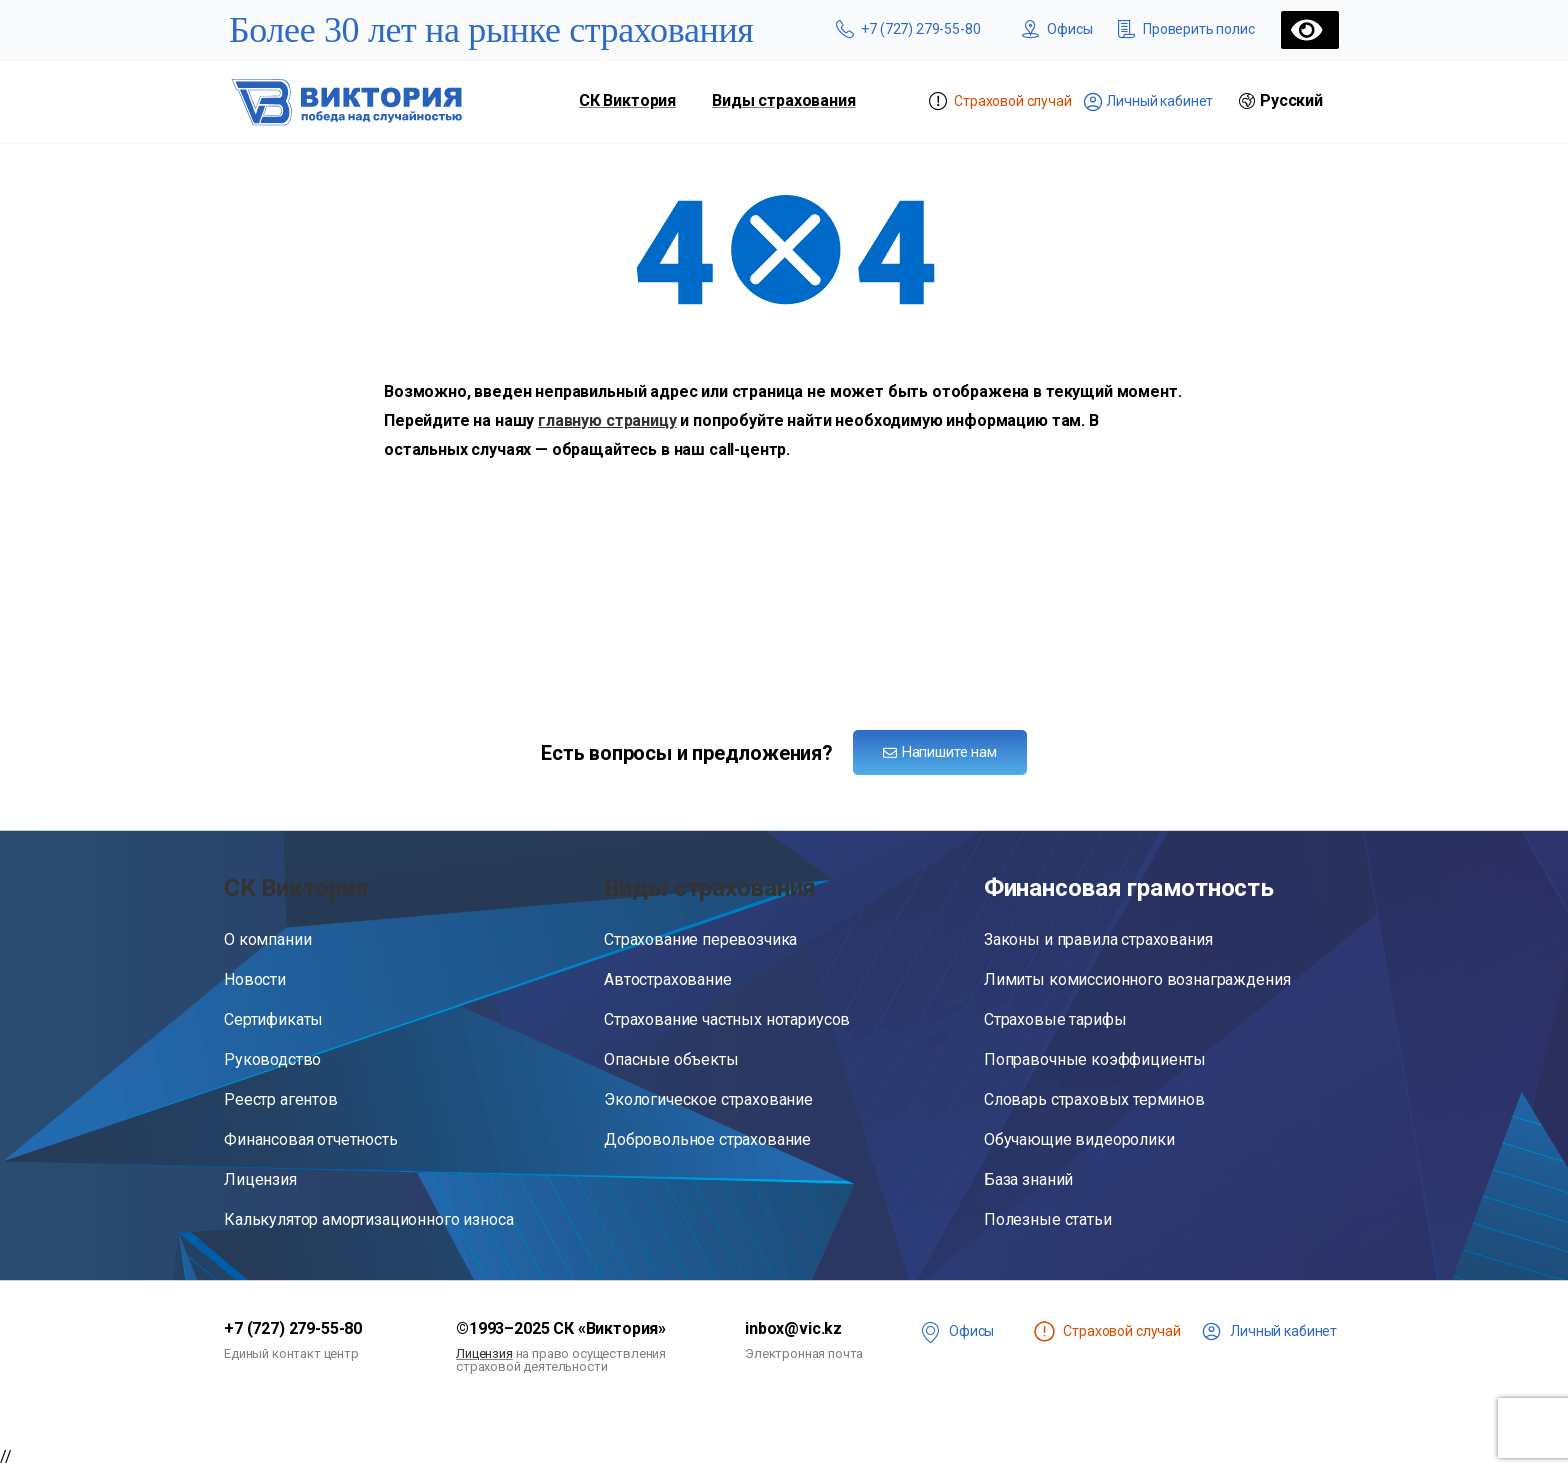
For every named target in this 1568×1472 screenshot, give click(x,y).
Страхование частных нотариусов (727, 1019)
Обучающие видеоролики (1079, 1139)
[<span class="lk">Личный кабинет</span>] (1211, 1331)
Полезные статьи (1048, 1219)
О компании (267, 939)
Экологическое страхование (708, 1099)
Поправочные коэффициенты (1095, 1059)
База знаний (1028, 1179)
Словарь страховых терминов (1094, 1099)
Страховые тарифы (1055, 1019)
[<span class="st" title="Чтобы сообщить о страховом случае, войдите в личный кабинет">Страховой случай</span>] (1044, 1331)
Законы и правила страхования (1098, 939)
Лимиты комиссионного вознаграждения (1137, 979)
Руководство (272, 1059)
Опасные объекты (671, 1059)
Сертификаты (273, 1019)
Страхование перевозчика (700, 939)
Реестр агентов (281, 1099)
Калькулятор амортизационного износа (368, 1219)
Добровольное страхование (707, 1139)
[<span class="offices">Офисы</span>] (930, 1331)
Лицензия (260, 1179)
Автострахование (668, 979)
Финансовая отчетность (311, 1139)
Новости (255, 979)
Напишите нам (940, 752)
